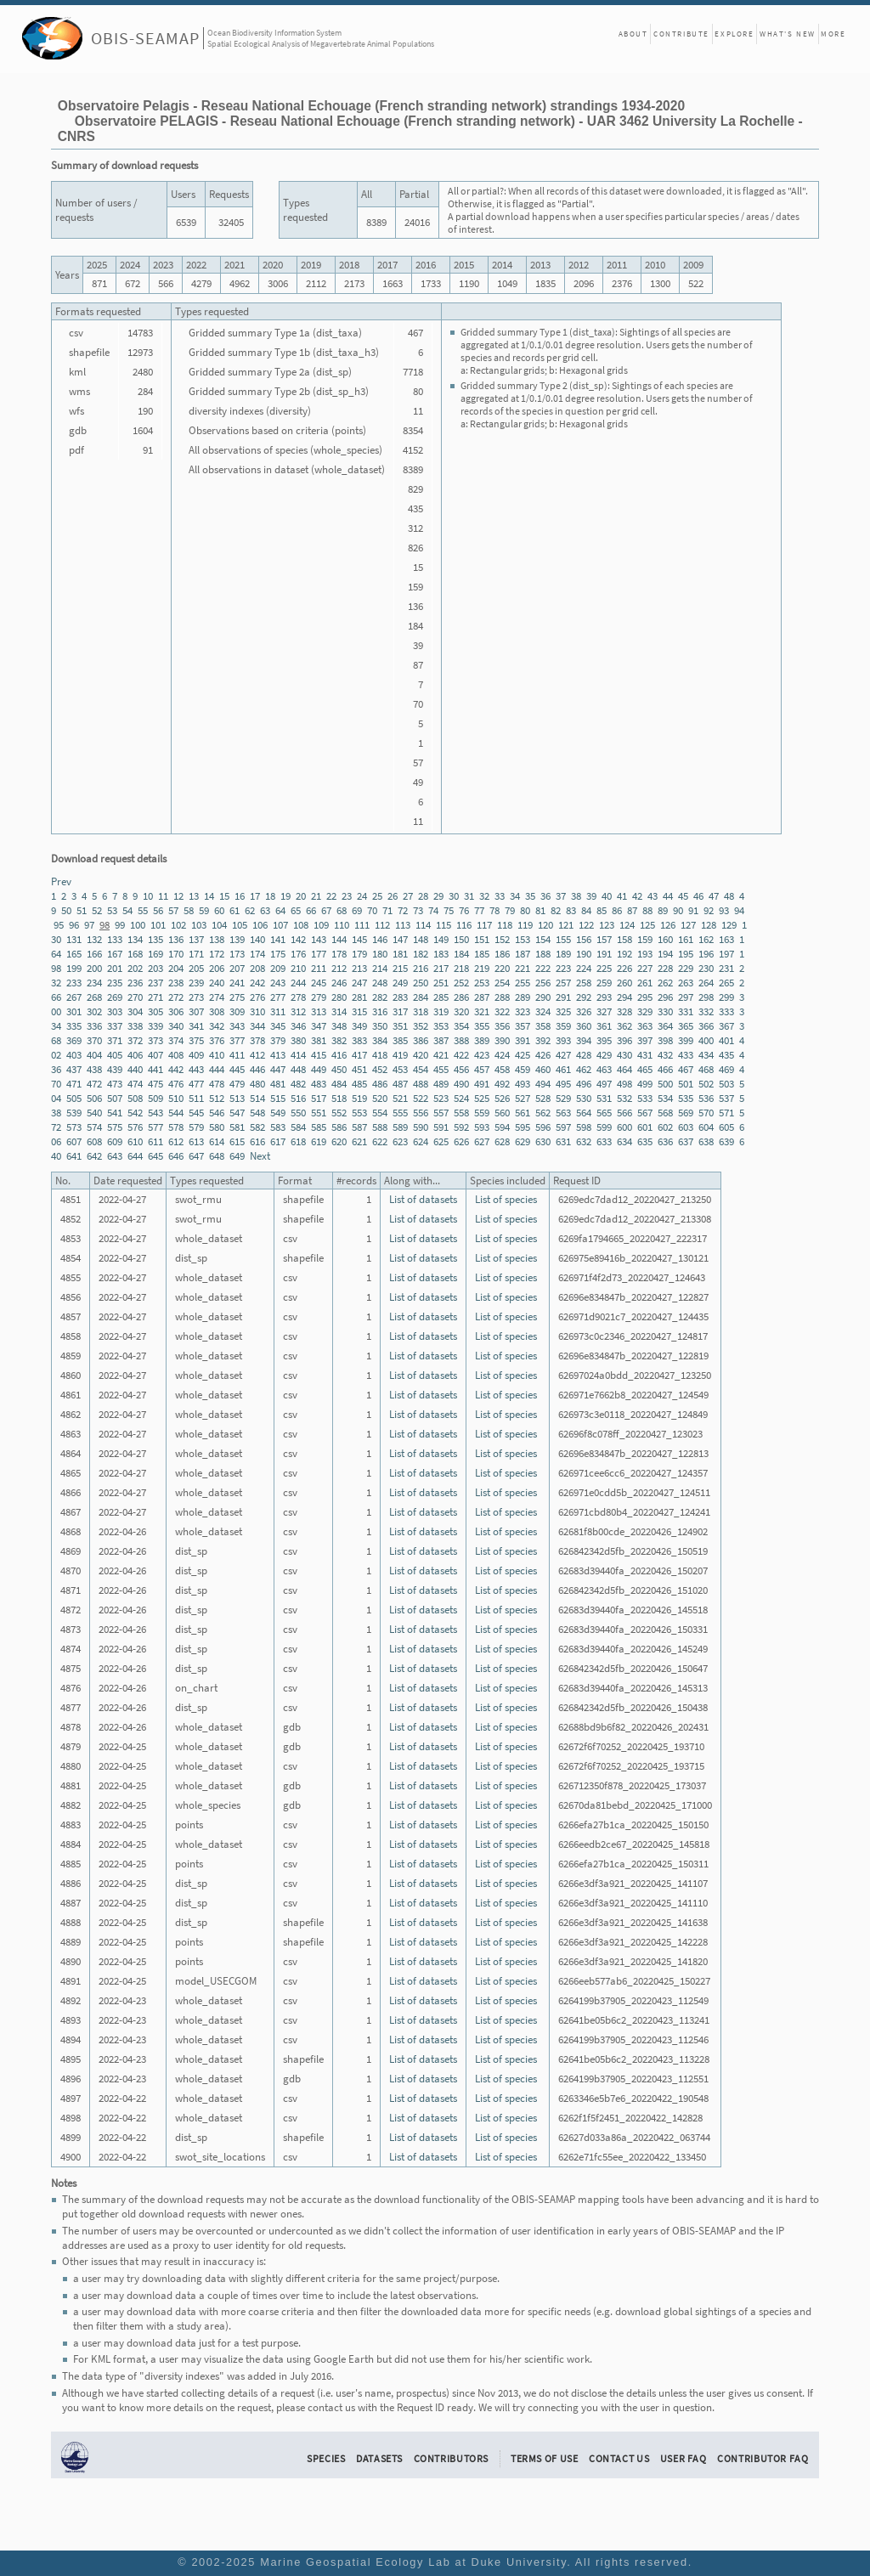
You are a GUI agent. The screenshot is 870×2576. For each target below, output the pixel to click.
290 (543, 997)
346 (298, 1026)
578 (176, 1127)
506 (94, 1098)
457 (481, 1069)
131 (74, 939)
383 (359, 1040)
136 (176, 939)
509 (155, 1098)
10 (148, 896)
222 (543, 968)
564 (583, 1112)
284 (420, 997)
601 (644, 1127)
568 (665, 1112)
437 (74, 1069)
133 (114, 939)
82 (556, 910)
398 (665, 1040)
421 (441, 1055)
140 (257, 939)
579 (196, 1127)
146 (379, 939)
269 (114, 997)
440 (135, 1069)
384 (379, 1040)
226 (624, 968)
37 (561, 896)
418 (379, 1055)
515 (277, 1098)
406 (135, 1055)
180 (379, 953)
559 (481, 1112)
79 (510, 910)
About (633, 33)
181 (400, 953)
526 (502, 1098)
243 (277, 982)
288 (502, 997)
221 (522, 968)
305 (155, 1011)
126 (667, 925)
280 (339, 997)
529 (563, 1098)
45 (683, 896)
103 (198, 925)
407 (155, 1055)
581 (237, 1127)
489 (441, 1083)
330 (665, 1011)
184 (461, 953)
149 (441, 939)
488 (420, 1083)
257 (563, 982)
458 (502, 1069)
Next (260, 1156)
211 (318, 968)
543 (155, 1112)
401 (726, 1040)
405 (114, 1055)
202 (135, 968)
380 (298, 1040)
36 (545, 896)
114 (423, 925)
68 (341, 910)
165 (74, 953)
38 (576, 896)
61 (234, 910)
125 (647, 925)
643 (114, 1156)
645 (155, 1156)
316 (379, 1011)
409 (196, 1055)
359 (563, 1026)
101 (158, 925)
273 (196, 997)
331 (685, 1011)
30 (454, 896)
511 (196, 1098)
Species (326, 2458)
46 (698, 896)
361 (604, 1026)
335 (74, 1026)
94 (739, 910)
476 (176, 1083)
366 (706, 1026)
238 (176, 982)
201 (114, 968)
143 (318, 939)
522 (420, 1098)
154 (543, 939)
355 (481, 1026)
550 (298, 1112)
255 (522, 982)
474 (135, 1083)
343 (237, 1026)
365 (685, 1026)
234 (94, 982)
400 (706, 1040)
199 (74, 968)
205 (196, 968)
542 (135, 1112)
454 (420, 1069)
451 (359, 1069)
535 (685, 1098)
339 (155, 1026)
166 (94, 953)
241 (237, 982)
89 (663, 910)
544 (176, 1112)
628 (502, 1141)
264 (706, 982)
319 (441, 1011)
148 (420, 939)
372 (135, 1040)
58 (189, 910)
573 (74, 1127)
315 (359, 1011)
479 (237, 1083)
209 (277, 968)
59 (204, 910)
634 (624, 1141)
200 (94, 968)
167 (114, 953)
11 (163, 896)
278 (298, 997)
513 (237, 1098)
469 (726, 1069)
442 (176, 1069)
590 (420, 1127)
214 (379, 968)
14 (209, 896)
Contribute (681, 33)
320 (461, 1011)
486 (379, 1083)
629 (522, 1141)
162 (706, 939)
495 (563, 1083)
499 (644, 1083)
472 (94, 1083)
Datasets (379, 2458)
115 (443, 925)
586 (339, 1127)
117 (484, 925)
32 (484, 896)
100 (137, 925)
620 (339, 1141)
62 (250, 910)
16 (239, 896)
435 (726, 1055)
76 (464, 910)
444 (216, 1069)
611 (155, 1141)
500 (665, 1083)
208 (257, 968)
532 (624, 1098)
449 (318, 1069)
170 (176, 953)
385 (400, 1040)
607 (74, 1141)
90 (678, 910)
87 (632, 910)
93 (724, 910)
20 (301, 896)
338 (135, 1026)
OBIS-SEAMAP (145, 37)
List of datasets (423, 1199)
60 (219, 910)
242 (257, 982)
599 (604, 1127)
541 (114, 1112)
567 (644, 1112)
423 (481, 1055)
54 (127, 910)
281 (359, 997)
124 (627, 925)
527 (522, 1098)
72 (403, 910)
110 (341, 925)
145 (359, 939)
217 (441, 968)
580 (216, 1127)
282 (379, 997)
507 (114, 1098)
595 (522, 1127)
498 (624, 1083)
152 (502, 939)
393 (563, 1040)
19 (285, 896)
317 (400, 1011)
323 (522, 1011)
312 (298, 1011)
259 (604, 982)
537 (726, 1098)
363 (644, 1026)
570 (706, 1112)
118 (504, 925)
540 (94, 1112)
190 (583, 953)
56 (158, 910)
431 (644, 1055)
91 (693, 910)
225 (604, 968)
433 (685, 1055)
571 (726, 1112)
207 (237, 968)
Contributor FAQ (762, 2458)
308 (216, 1011)
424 (502, 1055)
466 (665, 1069)
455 (441, 1069)
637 (685, 1141)
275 (237, 997)
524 (461, 1098)
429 (604, 1055)
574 (94, 1127)
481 (277, 1083)
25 (377, 896)
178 (339, 953)
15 (224, 896)
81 (540, 910)
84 (586, 910)
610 (135, 1141)
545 (196, 1112)
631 (563, 1141)
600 (624, 1127)
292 (583, 997)
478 (216, 1083)
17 (255, 896)
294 (624, 997)
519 (359, 1098)
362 (624, 1026)
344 (257, 1026)
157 (604, 939)
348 (339, 1026)
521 (400, 1098)
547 (237, 1112)
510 (176, 1098)
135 (155, 939)
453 (400, 1069)
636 (665, 1141)
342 (216, 1026)
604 (706, 1127)
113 (402, 925)
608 (94, 1141)
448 (298, 1069)
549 (277, 1112)
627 (481, 1141)
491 (481, 1083)
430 (624, 1055)
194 (665, 953)
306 (176, 1011)
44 (668, 896)
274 (216, 997)
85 (601, 910)
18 (270, 896)
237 (155, 982)
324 (543, 1011)
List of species (506, 1199)
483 (318, 1083)
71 (387, 910)
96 (74, 925)
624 (420, 1141)
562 (543, 1112)
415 (318, 1055)
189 (563, 953)
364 (665, 1026)
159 (644, 939)
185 (481, 953)
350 (379, 1026)
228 (665, 968)
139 (237, 939)
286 (461, 997)
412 (257, 1055)
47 (714, 896)
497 (604, 1083)
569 (685, 1112)
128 (708, 925)
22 (331, 896)
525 (481, 1098)
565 (604, 1112)
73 (418, 910)
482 (298, 1083)
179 (359, 953)
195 (685, 953)
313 (318, 1011)
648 (216, 1156)
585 (318, 1127)
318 (420, 1011)
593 (481, 1127)
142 (298, 939)
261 (644, 982)
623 (400, 1141)
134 (135, 939)
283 (400, 997)
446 (257, 1069)
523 (441, 1098)
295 (644, 997)
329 (644, 1011)
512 (216, 1098)
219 (481, 968)
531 (604, 1098)
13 (194, 896)
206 (216, 968)
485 (359, 1083)
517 (318, 1098)
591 (441, 1127)
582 (257, 1127)
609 (114, 1141)
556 (420, 1112)
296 (665, 997)
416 (339, 1055)
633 (604, 1141)
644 (135, 1156)
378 (257, 1040)
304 (135, 1011)
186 (502, 953)
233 (74, 982)
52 (97, 910)
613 (196, 1141)
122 (586, 925)
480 (257, 1083)
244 (298, 982)
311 (277, 1011)
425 (522, 1055)
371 (114, 1040)
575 (114, 1127)
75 (448, 910)
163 (726, 939)
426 (543, 1055)
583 (277, 1127)
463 (604, 1069)
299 (726, 997)
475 (155, 1083)
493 (522, 1083)
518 (339, 1098)
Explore (734, 33)
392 (543, 1040)
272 (176, 997)
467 (685, 1069)
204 (176, 968)
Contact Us (619, 2458)
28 (423, 896)
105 (239, 925)
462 (583, 1069)
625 (441, 1141)
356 (502, 1026)
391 (522, 1040)
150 (461, 939)
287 (481, 997)
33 (499, 896)
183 (441, 953)
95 (59, 925)
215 (400, 968)
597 (563, 1127)
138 (216, 939)
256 (543, 982)
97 (89, 925)
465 (644, 1069)
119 (525, 925)
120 (545, 925)
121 (565, 925)
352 (420, 1026)
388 (461, 1040)
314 (339, 1011)
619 (318, 1141)
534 (665, 1098)
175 (277, 953)
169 (155, 953)
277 (277, 997)
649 (237, 1156)
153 (522, 939)
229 (685, 968)
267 (74, 997)
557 (441, 1112)
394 (583, 1040)
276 (257, 997)
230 (706, 968)
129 (729, 925)
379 (277, 1040)
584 (298, 1127)
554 (379, 1112)
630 (543, 1141)
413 (277, 1055)
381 (318, 1040)
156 (583, 939)
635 (644, 1141)
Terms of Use (545, 2458)
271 (155, 997)
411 (237, 1055)
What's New (788, 33)
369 (74, 1040)
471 (74, 1083)
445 (237, 1069)
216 (420, 968)
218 (461, 968)
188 (543, 953)
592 (461, 1127)
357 (522, 1026)
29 (438, 896)
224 (583, 968)
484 (339, 1083)
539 (74, 1112)
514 (257, 1098)
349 (359, 1026)
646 (176, 1156)
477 (196, 1083)
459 (522, 1069)
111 (362, 925)
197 (726, 953)
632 (583, 1141)
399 (685, 1040)
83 (571, 910)
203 (155, 968)
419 (400, 1055)
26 (392, 896)
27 (408, 896)
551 (318, 1112)
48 (729, 896)
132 (94, 939)
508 (135, 1098)
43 (652, 896)
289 (522, 997)
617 (277, 1141)
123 (606, 925)
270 (135, 997)
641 (74, 1156)
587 (359, 1127)
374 (176, 1040)
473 (114, 1083)
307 (196, 1011)
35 (530, 896)
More (833, 33)
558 (461, 1112)
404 (94, 1055)
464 (624, 1069)
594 (502, 1127)
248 (379, 982)
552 (339, 1112)
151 (481, 939)
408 (176, 1055)
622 (379, 1141)
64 (280, 910)
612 (176, 1141)
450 (339, 1069)
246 (339, 982)
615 (237, 1141)
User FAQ (683, 2458)
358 (543, 1026)
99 (120, 925)
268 (94, 997)
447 (277, 1069)
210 (298, 968)
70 (372, 910)
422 (461, 1055)
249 (400, 982)
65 (296, 910)
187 (522, 953)
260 (624, 982)
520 (379, 1098)
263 (685, 982)
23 (347, 896)
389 (481, 1040)
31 (469, 896)
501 (685, 1083)
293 (604, 997)
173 (237, 953)
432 (665, 1055)
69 (357, 910)
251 (441, 982)
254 (502, 982)
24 (362, 896)
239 (196, 982)
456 (461, 1069)
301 (74, 1011)
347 (318, 1026)
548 (257, 1112)
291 (563, 997)
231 (726, 968)
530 (583, 1098)
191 (604, 953)
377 (237, 1040)
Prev (61, 881)
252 (461, 982)
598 (583, 1127)
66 (311, 910)
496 (583, 1083)
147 (400, 939)
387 (441, 1040)
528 (543, 1098)
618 (298, 1141)
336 (94, 1026)
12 (178, 896)
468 (706, 1069)
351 (400, 1026)
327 (604, 1011)
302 (94, 1011)
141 (277, 939)
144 (339, 939)
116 (464, 925)
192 (624, 953)
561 (522, 1112)
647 (196, 1156)
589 (400, 1127)
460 (543, 1069)
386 (420, 1040)
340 (176, 1026)
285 (441, 997)
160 (665, 939)
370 (94, 1040)
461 (563, 1069)
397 (644, 1040)
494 (543, 1083)
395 (604, 1040)
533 (644, 1098)
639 (726, 1141)
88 (647, 910)
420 (420, 1055)
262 (665, 982)
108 (300, 925)
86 (617, 910)
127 (688, 925)
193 (644, 953)
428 (583, 1055)
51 (81, 910)
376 (216, 1040)
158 (624, 939)
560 (502, 1112)
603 (685, 1127)
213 (359, 968)
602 (665, 1127)
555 (400, 1112)
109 (321, 925)
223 (563, 968)
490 (461, 1083)
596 (543, 1127)
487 (400, 1083)
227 (644, 968)
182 (420, 953)
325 (563, 1011)
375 (196, 1040)
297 (685, 997)
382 (339, 1040)
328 (624, 1011)
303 (114, 1011)
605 (726, 1127)
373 (155, 1040)
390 (502, 1040)
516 (298, 1098)
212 (339, 968)
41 (622, 896)
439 (114, 1069)
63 (265, 910)
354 (461, 1026)
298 (706, 997)
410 (216, 1055)
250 (420, 982)
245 (318, 982)
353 (441, 1026)
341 (196, 1026)
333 (726, 1011)
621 (359, 1141)
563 (563, 1112)
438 (94, 1069)
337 (114, 1026)
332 (706, 1011)
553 (359, 1112)
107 (280, 925)
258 (583, 982)
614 (216, 1141)
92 (708, 910)
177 (318, 953)
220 (502, 968)
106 (260, 925)
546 (216, 1112)
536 (706, 1098)
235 (114, 982)
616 (257, 1141)
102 (178, 925)
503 (726, 1083)
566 (624, 1112)
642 (94, 1156)
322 (502, 1011)
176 (298, 953)
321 (481, 1011)
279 (318, 997)
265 (726, 982)
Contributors (451, 2458)
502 (706, 1083)
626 (461, 1141)
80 (525, 910)
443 (196, 1069)
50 (66, 910)
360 (583, 1026)
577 (155, 1127)
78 (494, 910)
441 (155, 1069)
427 (563, 1055)
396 (624, 1040)
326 (583, 1011)
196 (706, 953)
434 (706, 1055)
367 (726, 1026)
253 (481, 982)
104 (219, 925)
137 (196, 939)
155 (563, 939)
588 (379, 1127)
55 (143, 910)
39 (591, 896)
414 (298, 1055)
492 (502, 1083)
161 (685, 939)
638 (706, 1141)
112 (382, 925)
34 (515, 896)
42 (637, 896)
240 (216, 982)
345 (277, 1026)
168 (135, 953)
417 (359, 1055)
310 (257, 1011)
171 (196, 953)
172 (216, 953)
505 (74, 1098)
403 (74, 1055)
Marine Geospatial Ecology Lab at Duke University (413, 2562)
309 (237, 1011)
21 (316, 896)
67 (326, 910)
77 (479, 910)
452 (379, 1069)
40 (607, 896)
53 (112, 910)
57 (173, 910)
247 (359, 982)
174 (257, 953)
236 (135, 982)
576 (135, 1127)
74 (433, 910)
